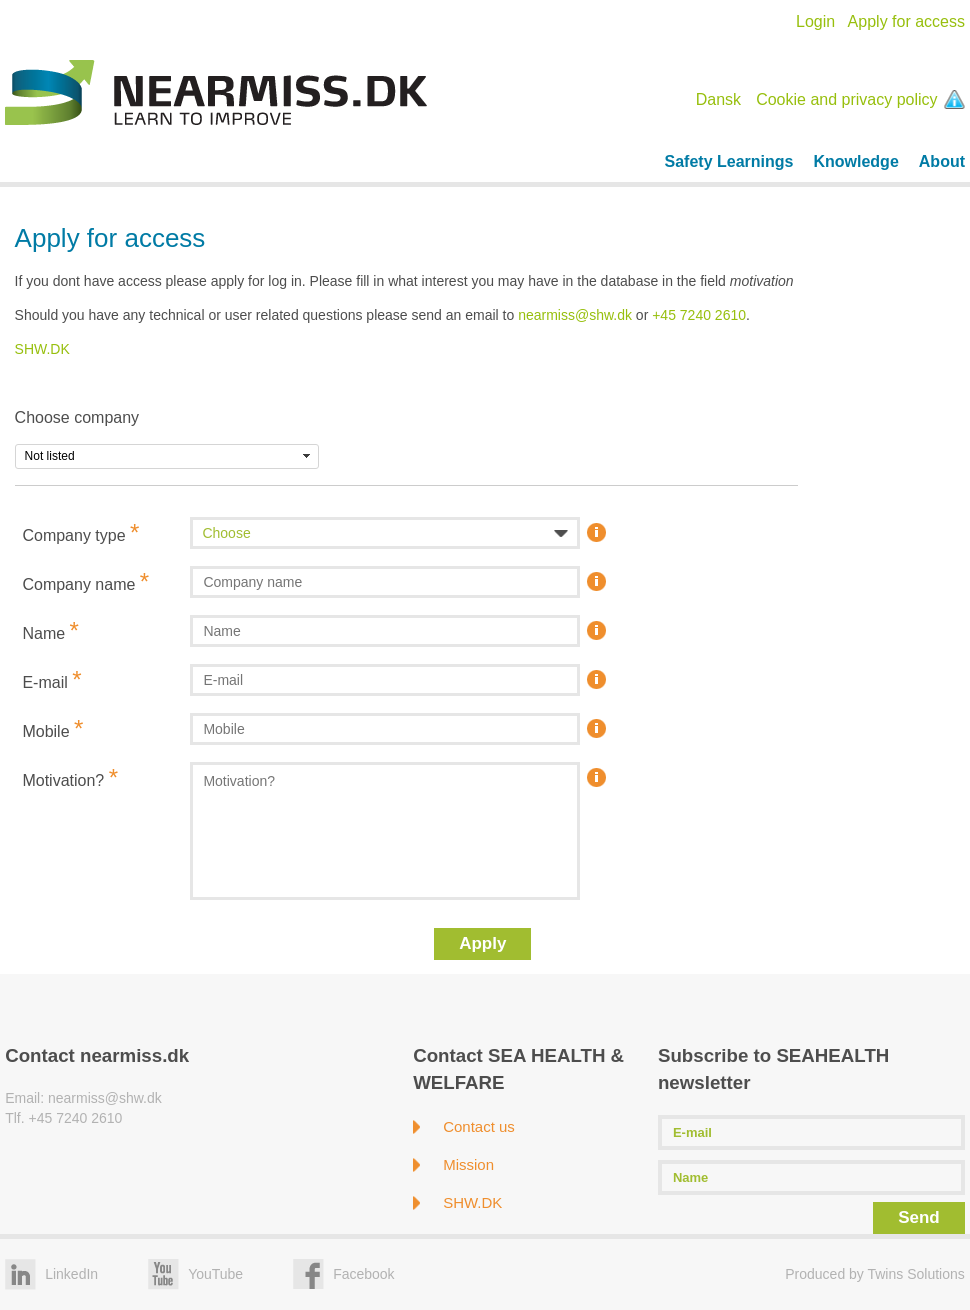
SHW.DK (42, 349)
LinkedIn (71, 1274)
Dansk (718, 99)
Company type (80, 532)
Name (50, 630)
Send (919, 1217)
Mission (468, 1164)
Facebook (363, 1274)
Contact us (479, 1126)
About (942, 161)
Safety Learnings (729, 161)
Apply (482, 943)
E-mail (51, 679)
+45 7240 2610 (699, 315)
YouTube (215, 1274)
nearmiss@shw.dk (575, 315)
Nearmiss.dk (216, 92)
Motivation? (70, 777)
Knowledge (855, 161)
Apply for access (906, 21)
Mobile (52, 728)
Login (815, 21)
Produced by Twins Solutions (875, 1274)
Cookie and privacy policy (860, 99)
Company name (85, 581)
